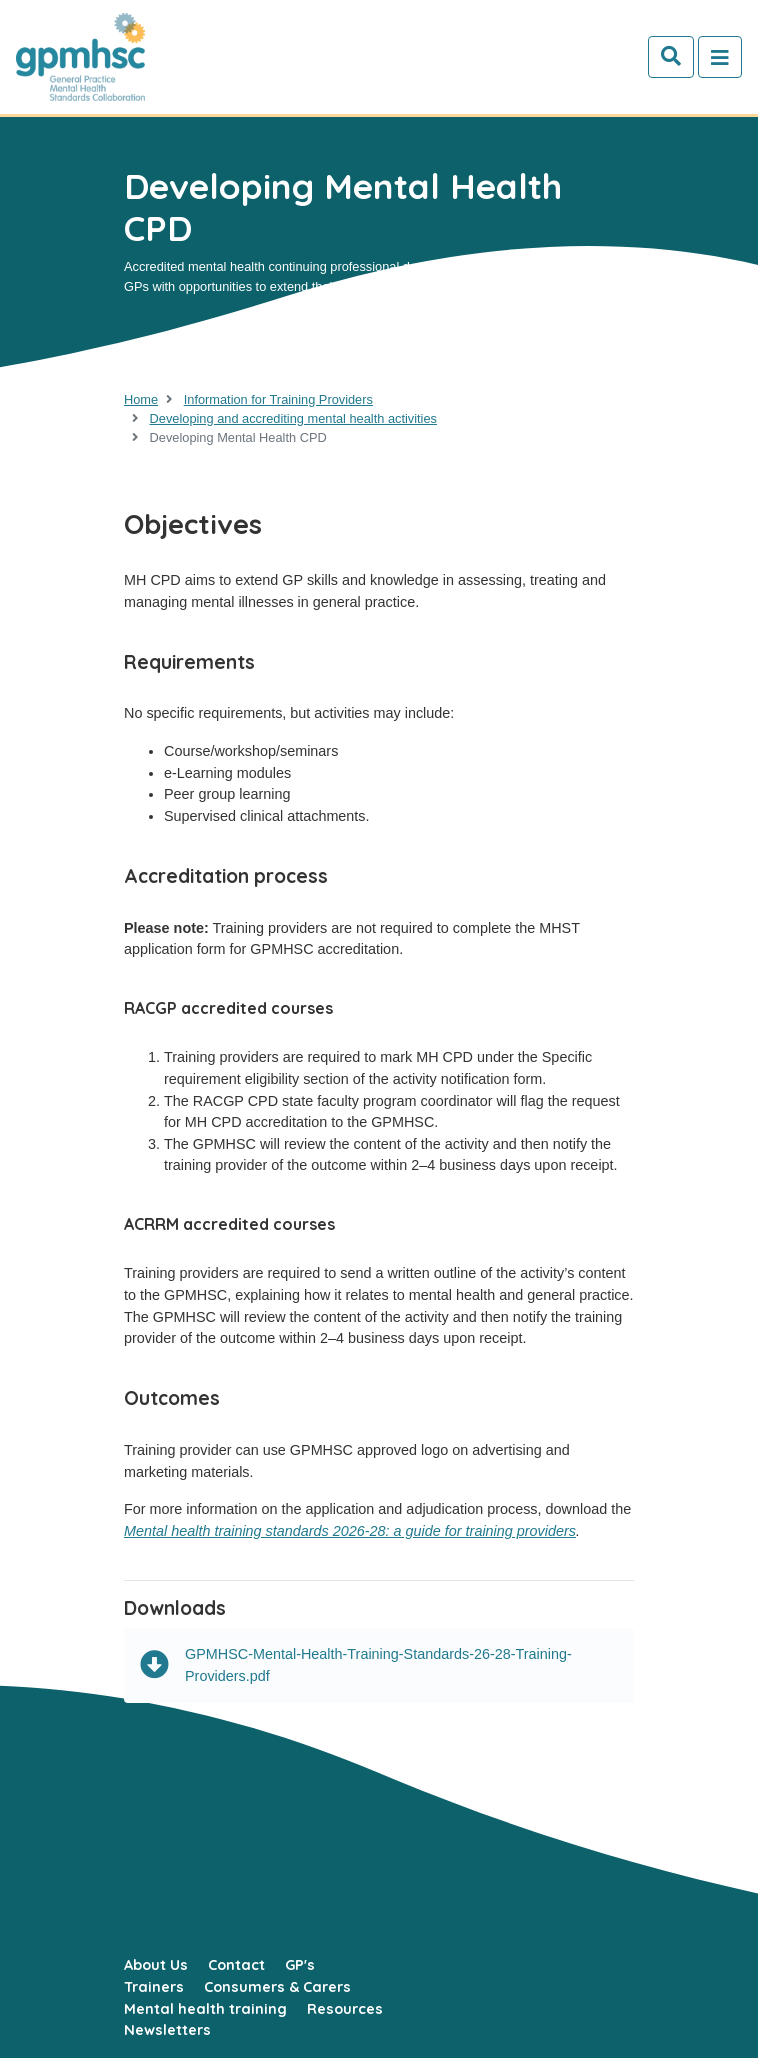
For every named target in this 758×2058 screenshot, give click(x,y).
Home (141, 399)
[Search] (671, 57)
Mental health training (205, 2009)
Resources (345, 2009)
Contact (236, 1965)
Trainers (154, 1987)
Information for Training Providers (278, 399)
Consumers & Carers (277, 1987)
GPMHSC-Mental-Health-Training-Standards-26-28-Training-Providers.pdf (356, 1665)
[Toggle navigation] (720, 57)
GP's (300, 1965)
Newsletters (167, 2030)
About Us (156, 1965)
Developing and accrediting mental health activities (293, 418)
